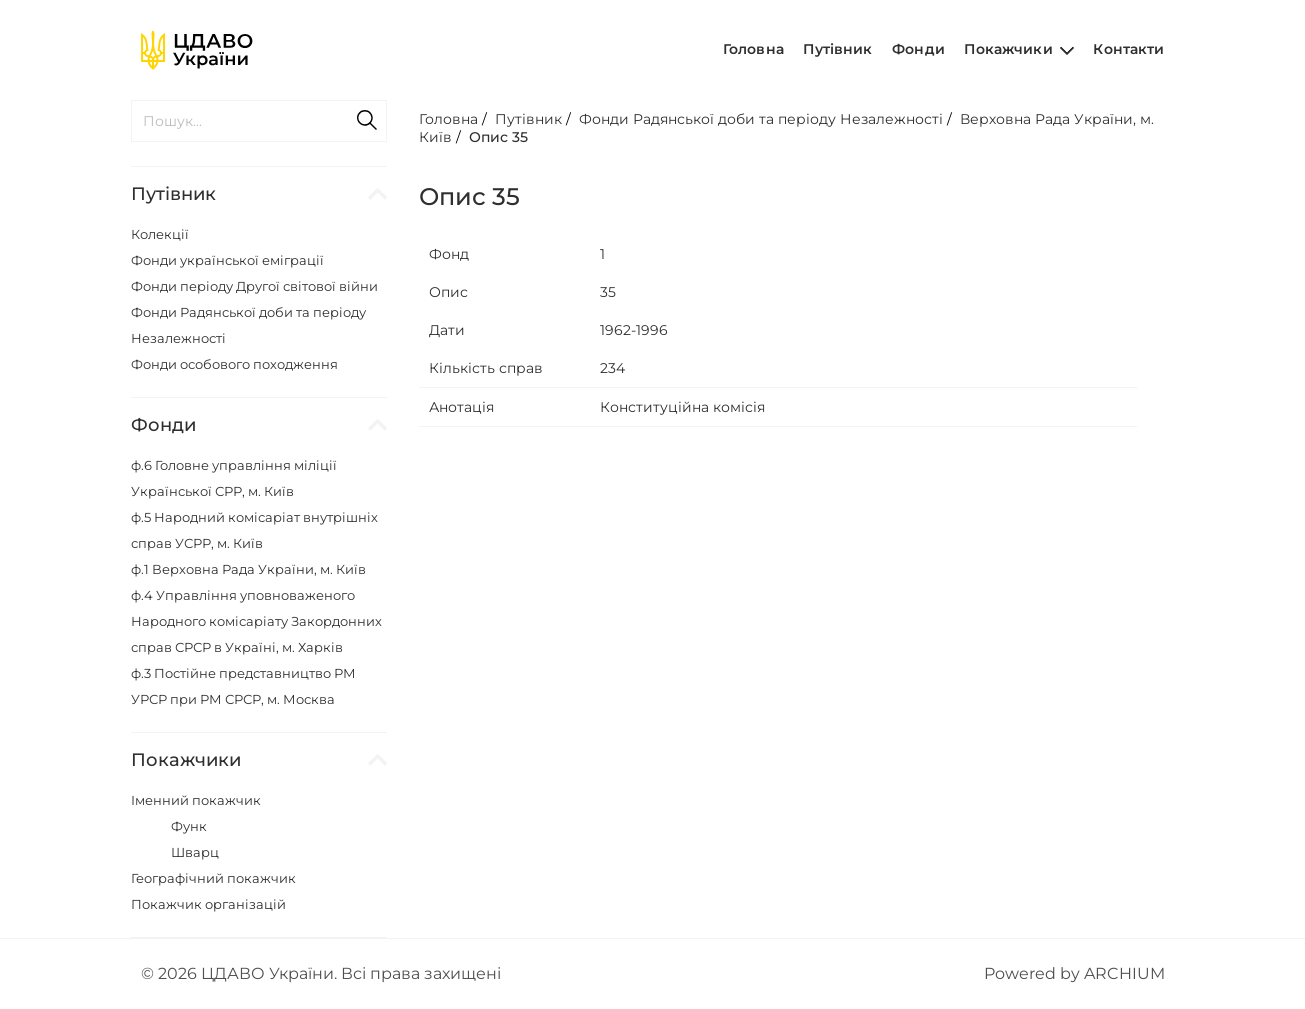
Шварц (195, 852)
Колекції (160, 234)
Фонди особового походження (234, 364)
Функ (189, 826)
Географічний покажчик (213, 878)
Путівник (837, 49)
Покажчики (1018, 49)
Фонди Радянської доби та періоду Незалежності (761, 119)
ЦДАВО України (267, 973)
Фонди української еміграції (227, 260)
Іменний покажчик (196, 800)
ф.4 (256, 621)
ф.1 (248, 569)
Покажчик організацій (208, 904)
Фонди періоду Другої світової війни (254, 286)
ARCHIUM (1124, 973)
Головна (753, 49)
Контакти (1128, 49)
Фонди (918, 49)
